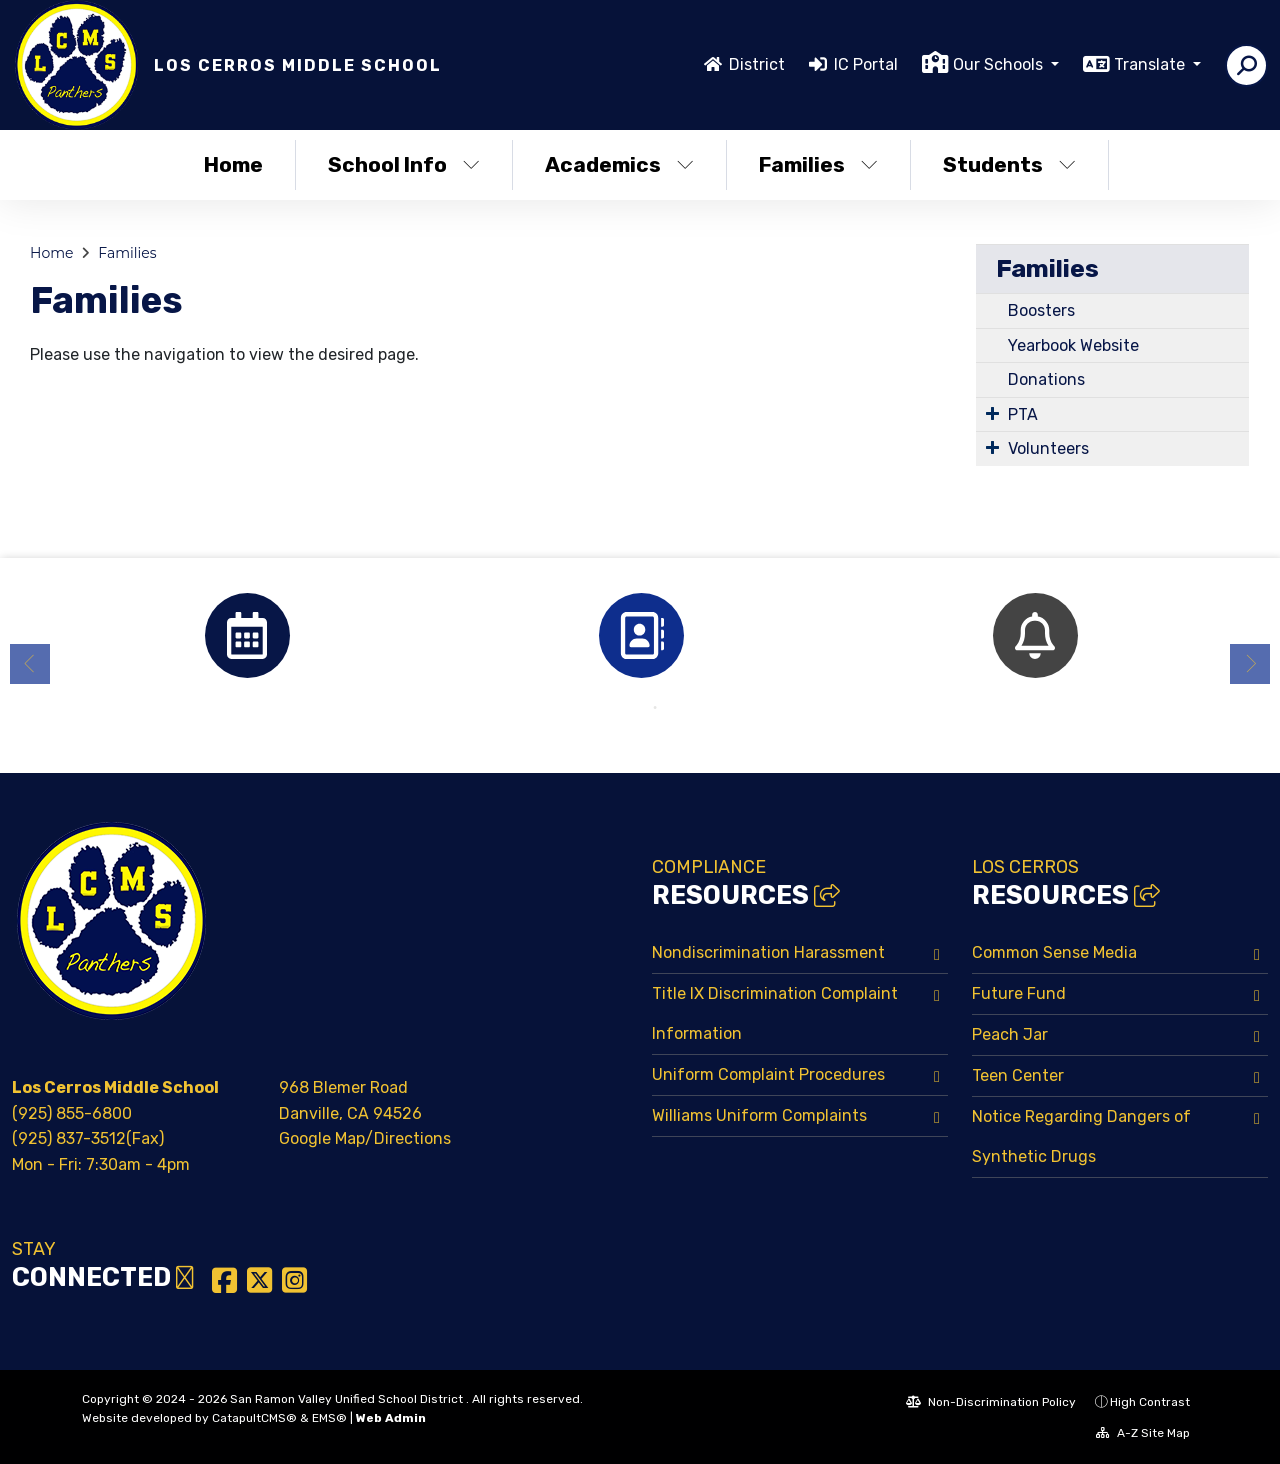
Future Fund (1019, 993)
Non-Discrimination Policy (991, 1402)
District (757, 64)
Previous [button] (30, 664)
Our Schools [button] (1000, 64)
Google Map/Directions (365, 1138)
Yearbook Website (1073, 345)
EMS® (329, 1418)
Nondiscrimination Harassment (768, 952)
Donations (1046, 379)
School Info (404, 164)
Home (233, 164)
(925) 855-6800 (72, 1113)
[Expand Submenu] (992, 413)
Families (818, 164)
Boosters (1041, 310)
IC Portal (866, 64)
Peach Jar (1010, 1034)
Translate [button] (1151, 64)
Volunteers (1048, 448)
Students (1009, 164)
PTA (1023, 414)
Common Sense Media (1054, 952)
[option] (247, 635)
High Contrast (1150, 1402)
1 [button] (625, 708)
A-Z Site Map (1143, 1433)
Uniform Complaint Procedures (768, 1074)
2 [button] (655, 708)
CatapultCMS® (254, 1418)
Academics (619, 164)
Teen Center (1018, 1075)
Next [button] (1250, 664)
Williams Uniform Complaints (759, 1115)
